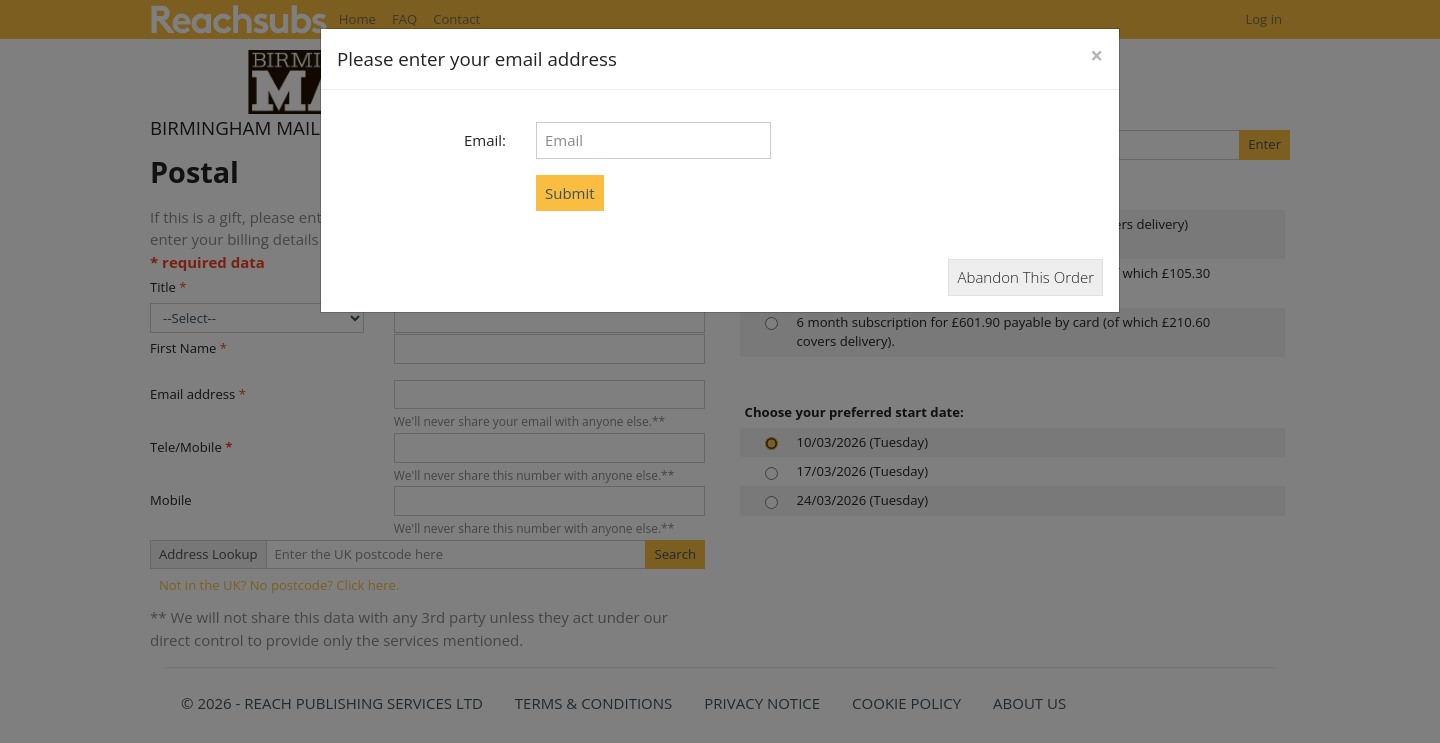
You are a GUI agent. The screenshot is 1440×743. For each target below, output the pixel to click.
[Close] (1096, 56)
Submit (570, 193)
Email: (485, 140)
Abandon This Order (1025, 277)
